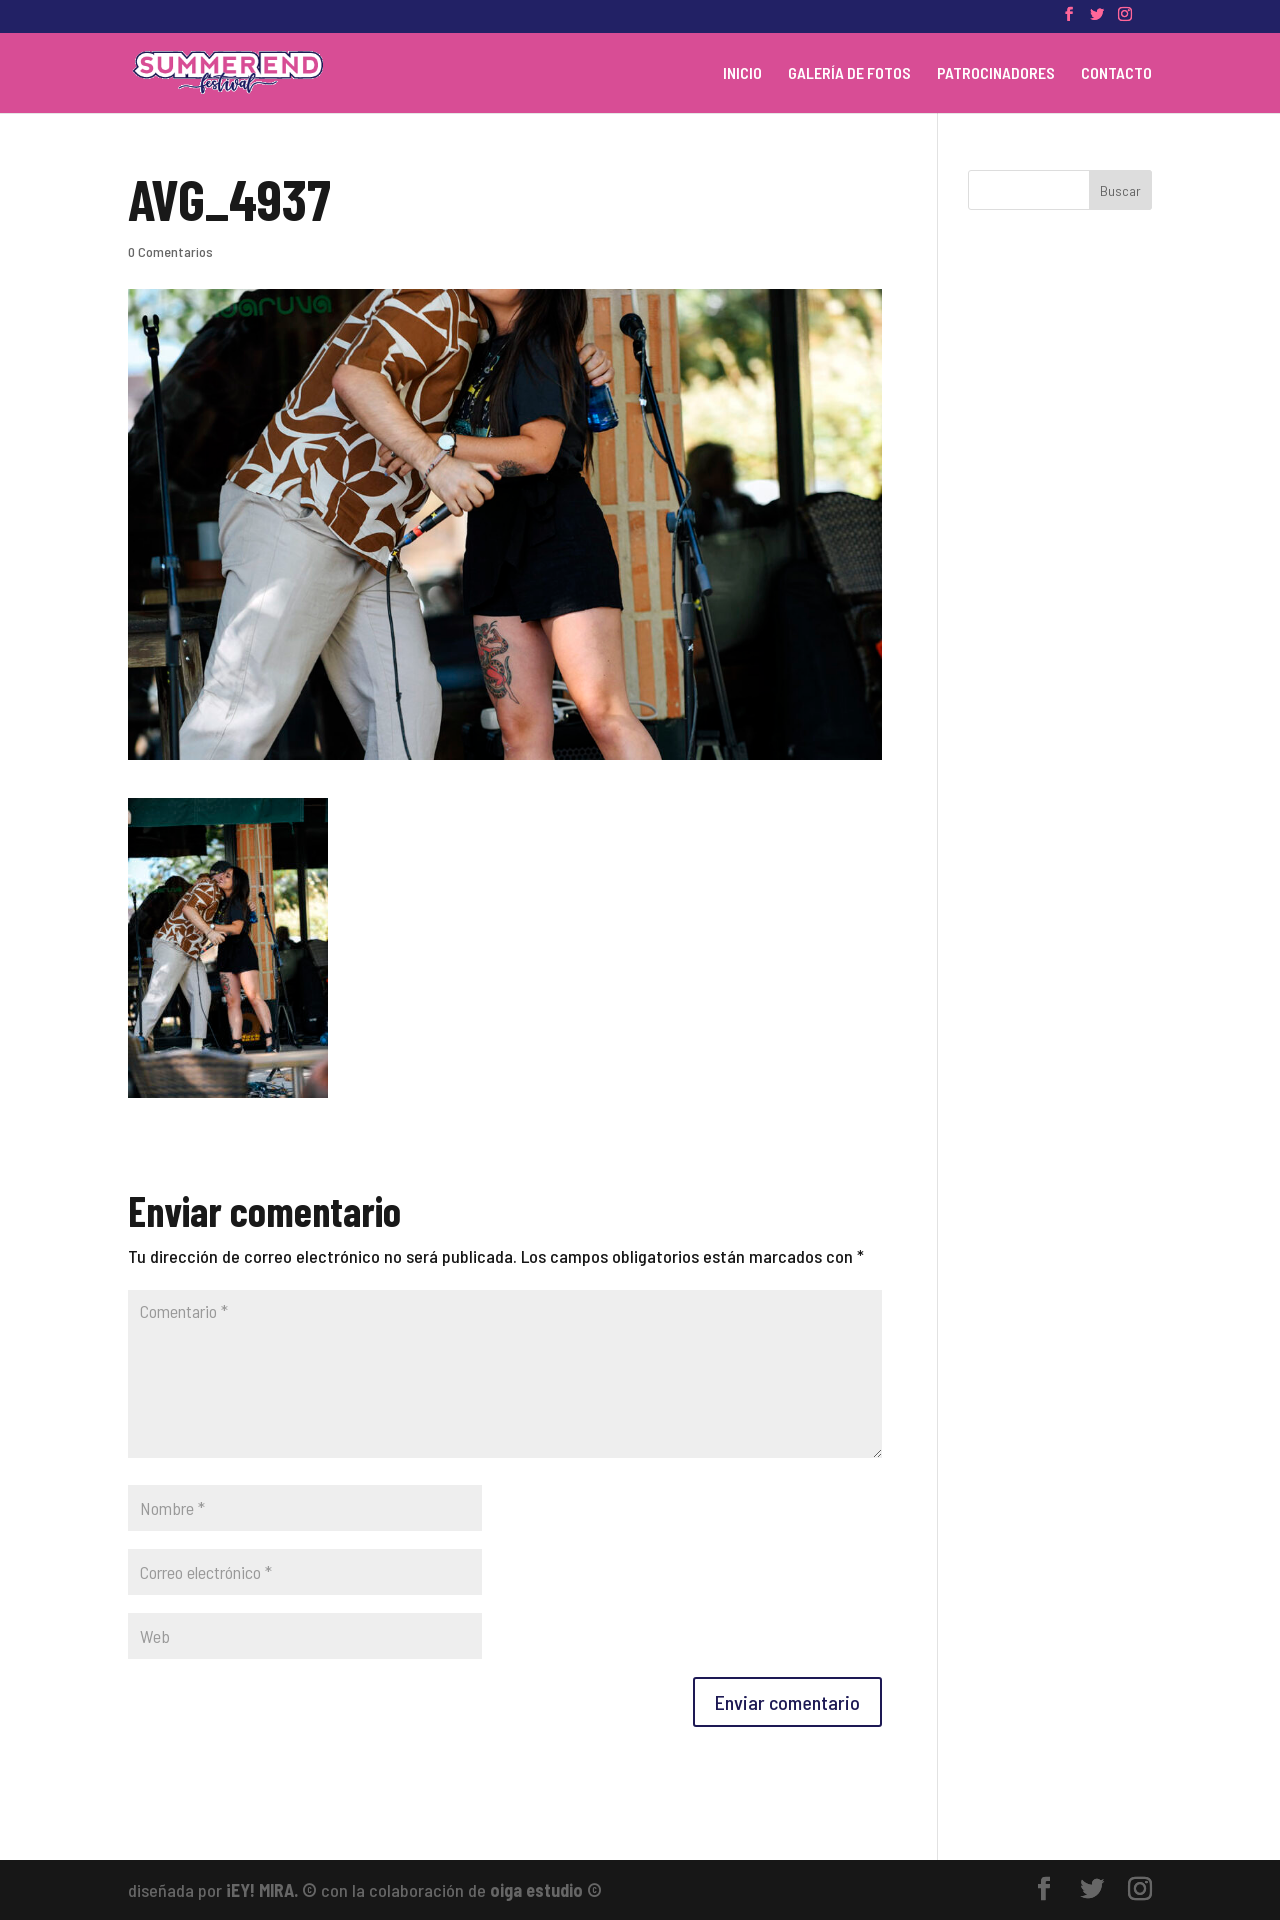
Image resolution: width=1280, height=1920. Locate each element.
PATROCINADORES (996, 74)
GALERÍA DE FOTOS (849, 74)
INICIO (742, 74)
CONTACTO (1116, 74)
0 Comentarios (170, 251)
